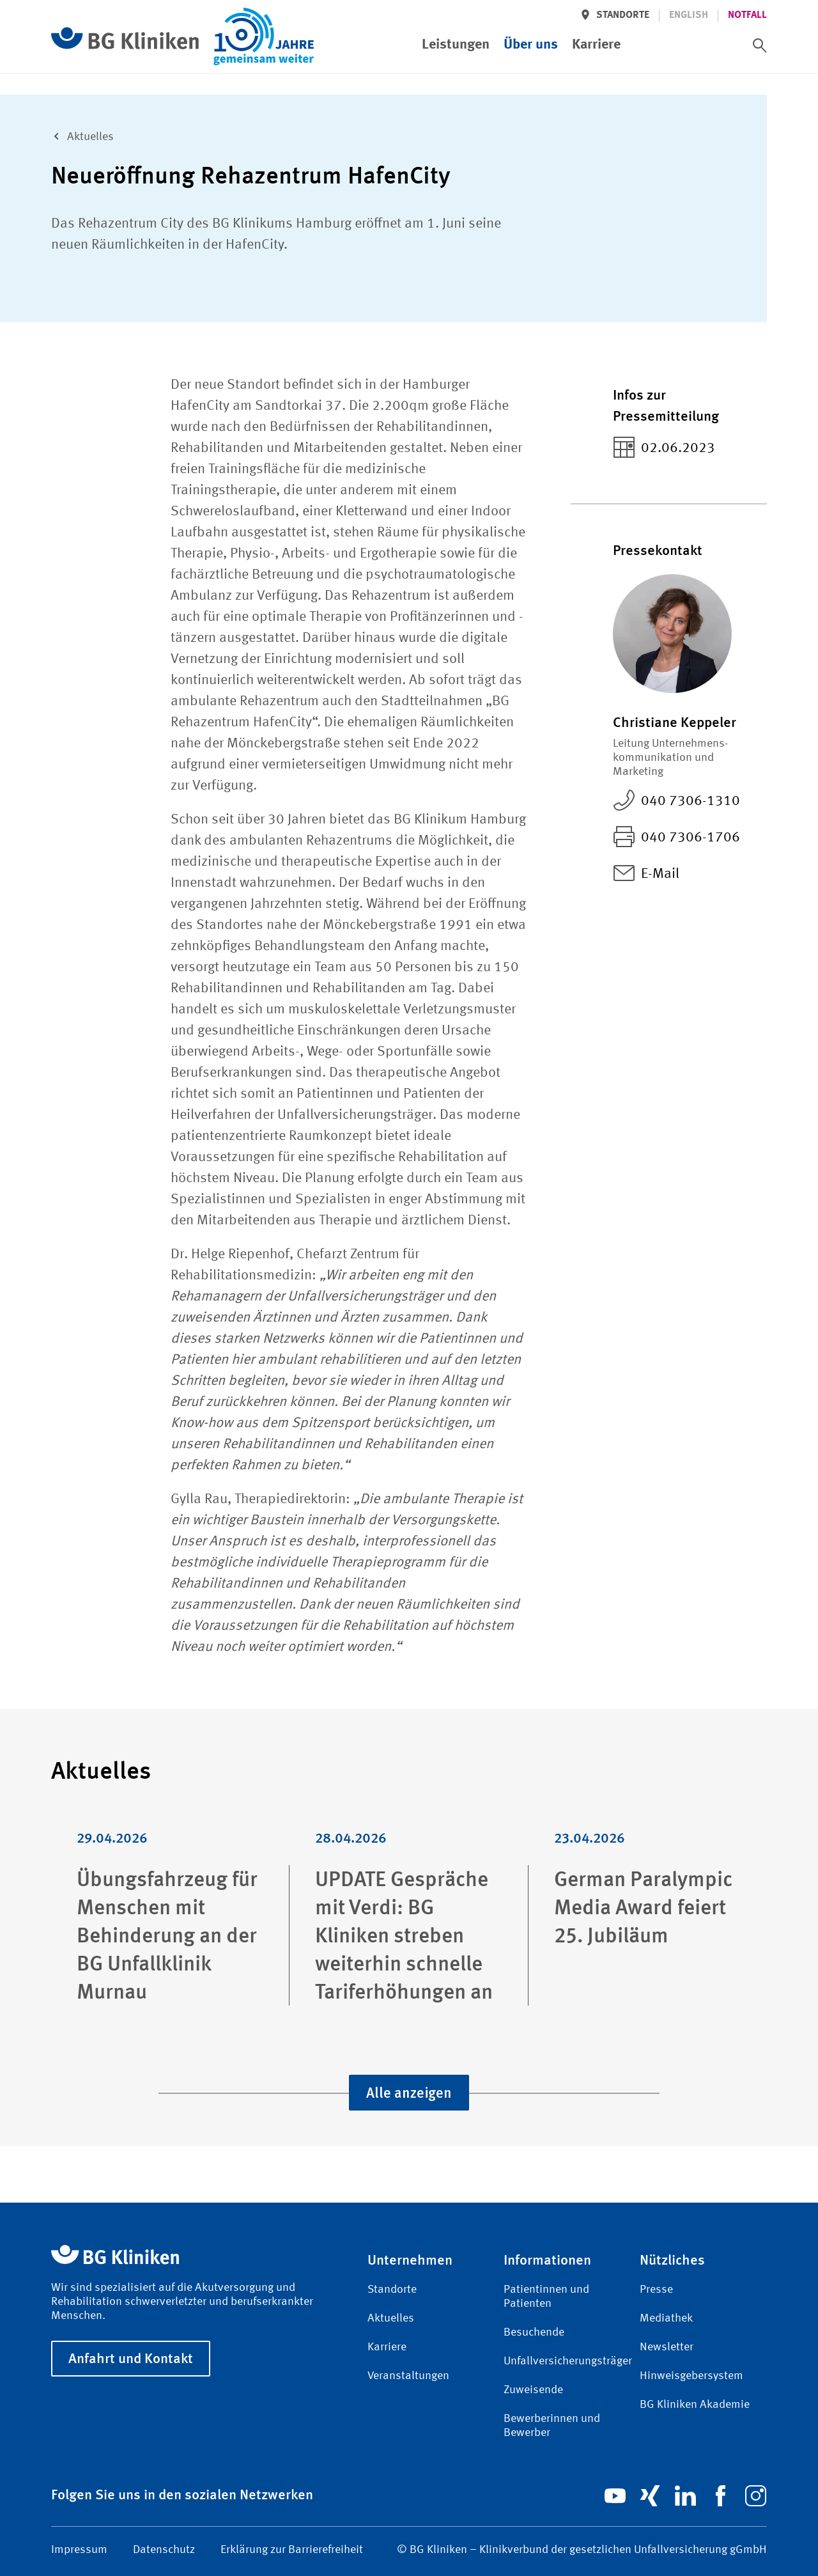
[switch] (760, 45)
